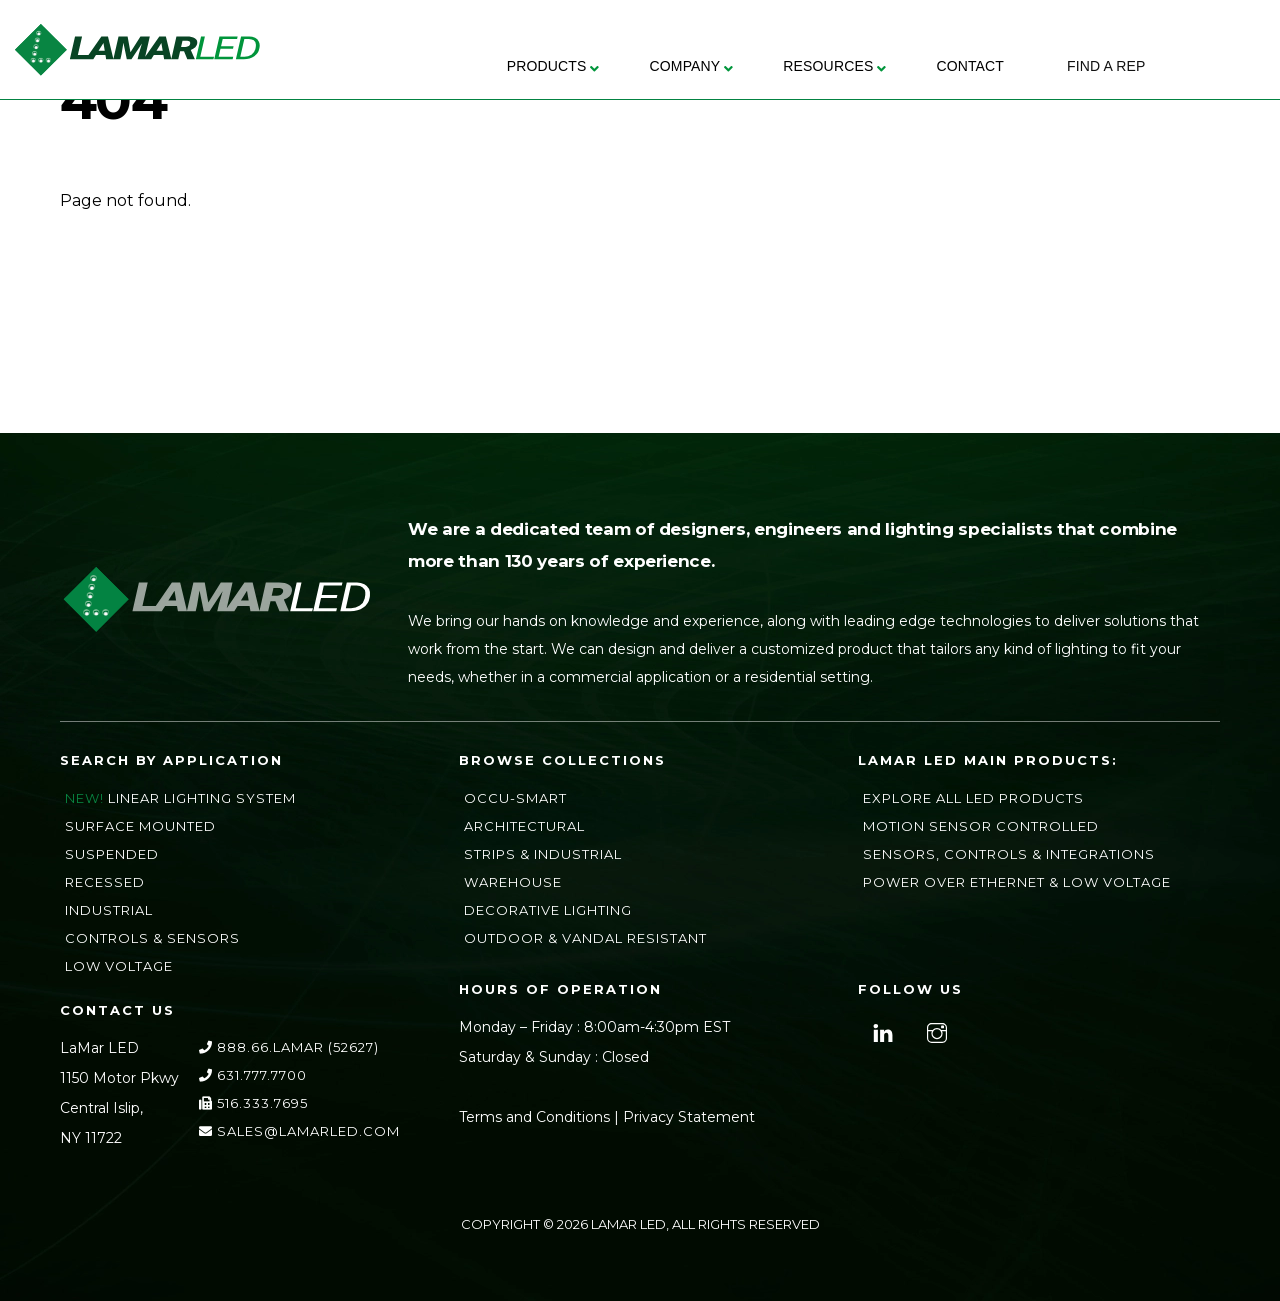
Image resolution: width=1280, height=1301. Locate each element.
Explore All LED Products (973, 798)
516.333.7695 (253, 1103)
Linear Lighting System (202, 798)
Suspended (112, 854)
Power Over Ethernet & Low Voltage (1017, 882)
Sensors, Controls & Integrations (1009, 854)
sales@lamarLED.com (299, 1131)
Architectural (524, 826)
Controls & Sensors (152, 938)
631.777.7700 (253, 1075)
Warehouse (513, 882)
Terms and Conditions (534, 1117)
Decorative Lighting (548, 910)
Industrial (109, 910)
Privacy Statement (689, 1117)
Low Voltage (119, 966)
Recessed (105, 882)
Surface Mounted (140, 826)
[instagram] (934, 1031)
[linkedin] (880, 1031)
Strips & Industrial (543, 854)
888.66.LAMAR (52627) (289, 1047)
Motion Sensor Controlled (981, 826)
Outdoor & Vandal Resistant (585, 938)
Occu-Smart (515, 798)
